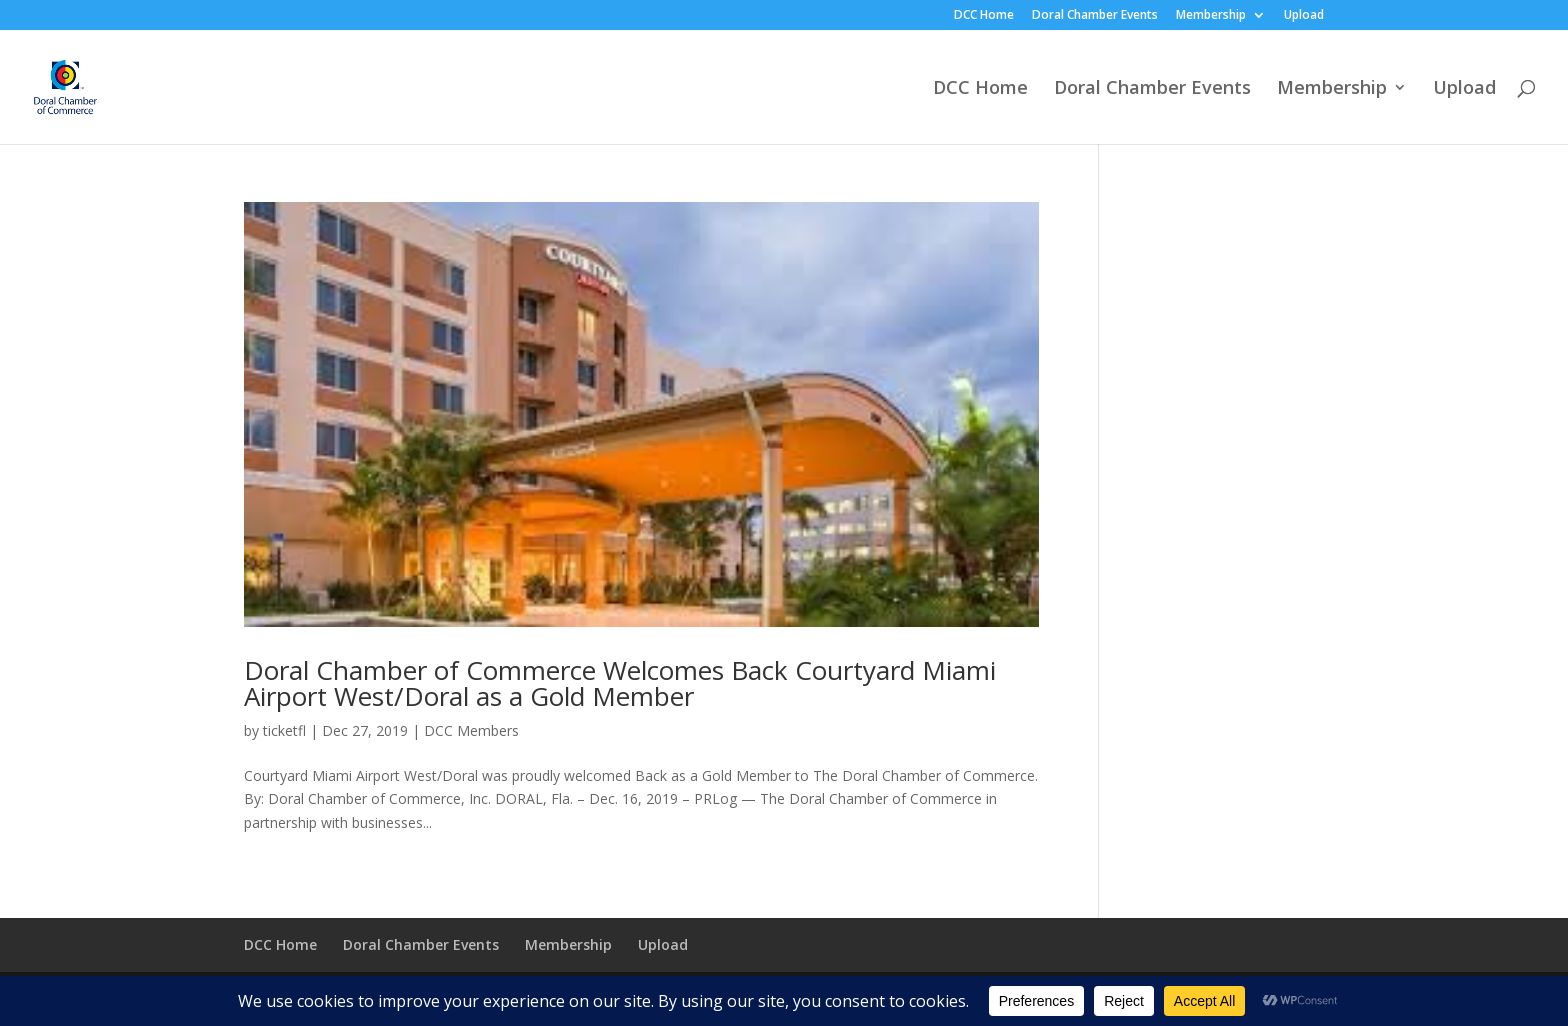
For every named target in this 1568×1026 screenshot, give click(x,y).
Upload (1304, 16)
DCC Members (471, 730)
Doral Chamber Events (1095, 16)
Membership (1211, 16)
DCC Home (984, 16)
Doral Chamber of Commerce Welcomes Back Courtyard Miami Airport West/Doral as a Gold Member (620, 683)
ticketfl (284, 730)
